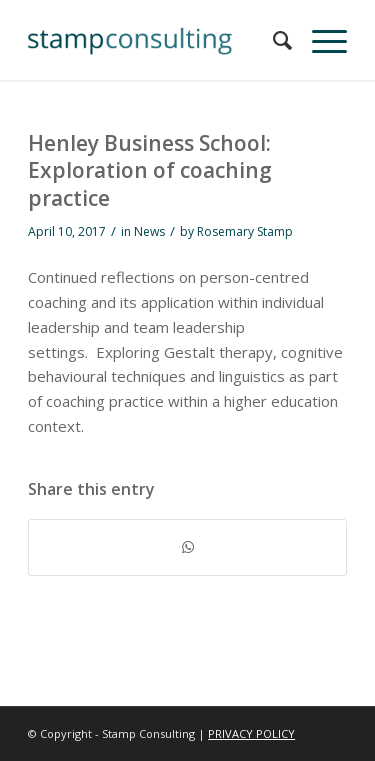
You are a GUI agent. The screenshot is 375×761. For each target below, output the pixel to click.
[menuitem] (272, 40)
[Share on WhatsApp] (187, 547)
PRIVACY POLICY (251, 733)
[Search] (272, 40)
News (149, 231)
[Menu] (319, 40)
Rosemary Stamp (245, 231)
